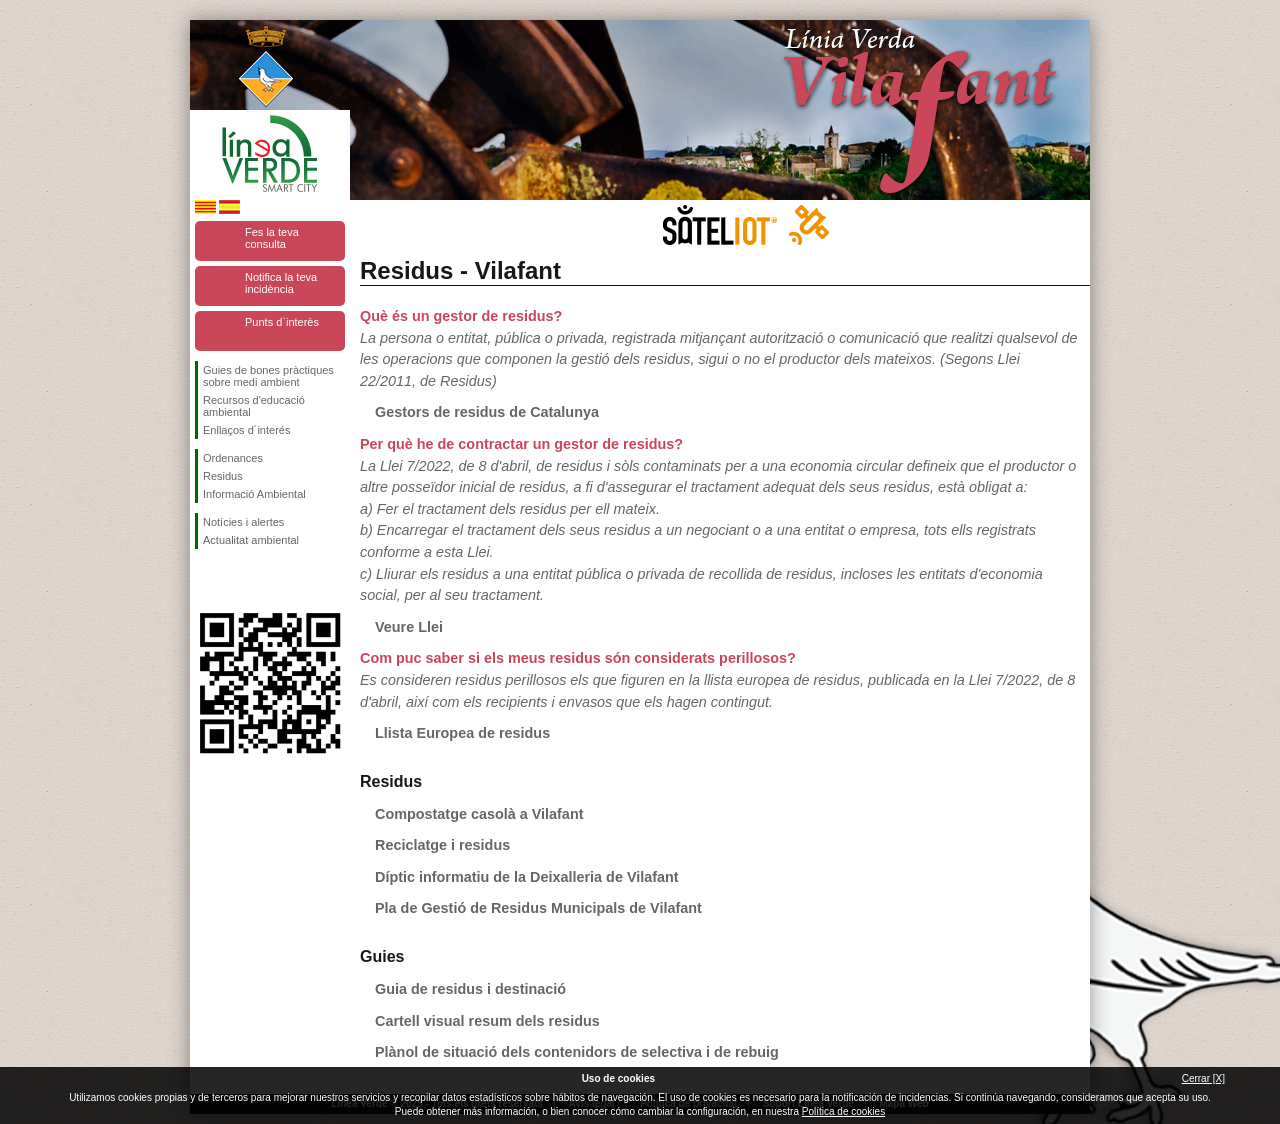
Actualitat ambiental (251, 540)
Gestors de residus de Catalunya (487, 412)
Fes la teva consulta (272, 238)
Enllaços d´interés (246, 430)
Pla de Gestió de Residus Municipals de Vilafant (538, 908)
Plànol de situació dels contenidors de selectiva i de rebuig (577, 1052)
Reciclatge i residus (442, 845)
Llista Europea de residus (462, 733)
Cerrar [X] (1203, 1078)
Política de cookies (843, 1111)
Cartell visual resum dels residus (487, 1021)
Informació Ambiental (254, 494)
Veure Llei (409, 627)
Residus (223, 476)
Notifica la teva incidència (281, 283)
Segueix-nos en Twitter (240, 581)
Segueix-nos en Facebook (207, 581)
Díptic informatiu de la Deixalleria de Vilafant (527, 877)
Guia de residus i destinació (470, 989)
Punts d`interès (282, 322)
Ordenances (233, 458)
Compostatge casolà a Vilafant (479, 814)
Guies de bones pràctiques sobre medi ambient (268, 376)
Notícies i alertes (243, 522)
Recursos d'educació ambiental (254, 406)
